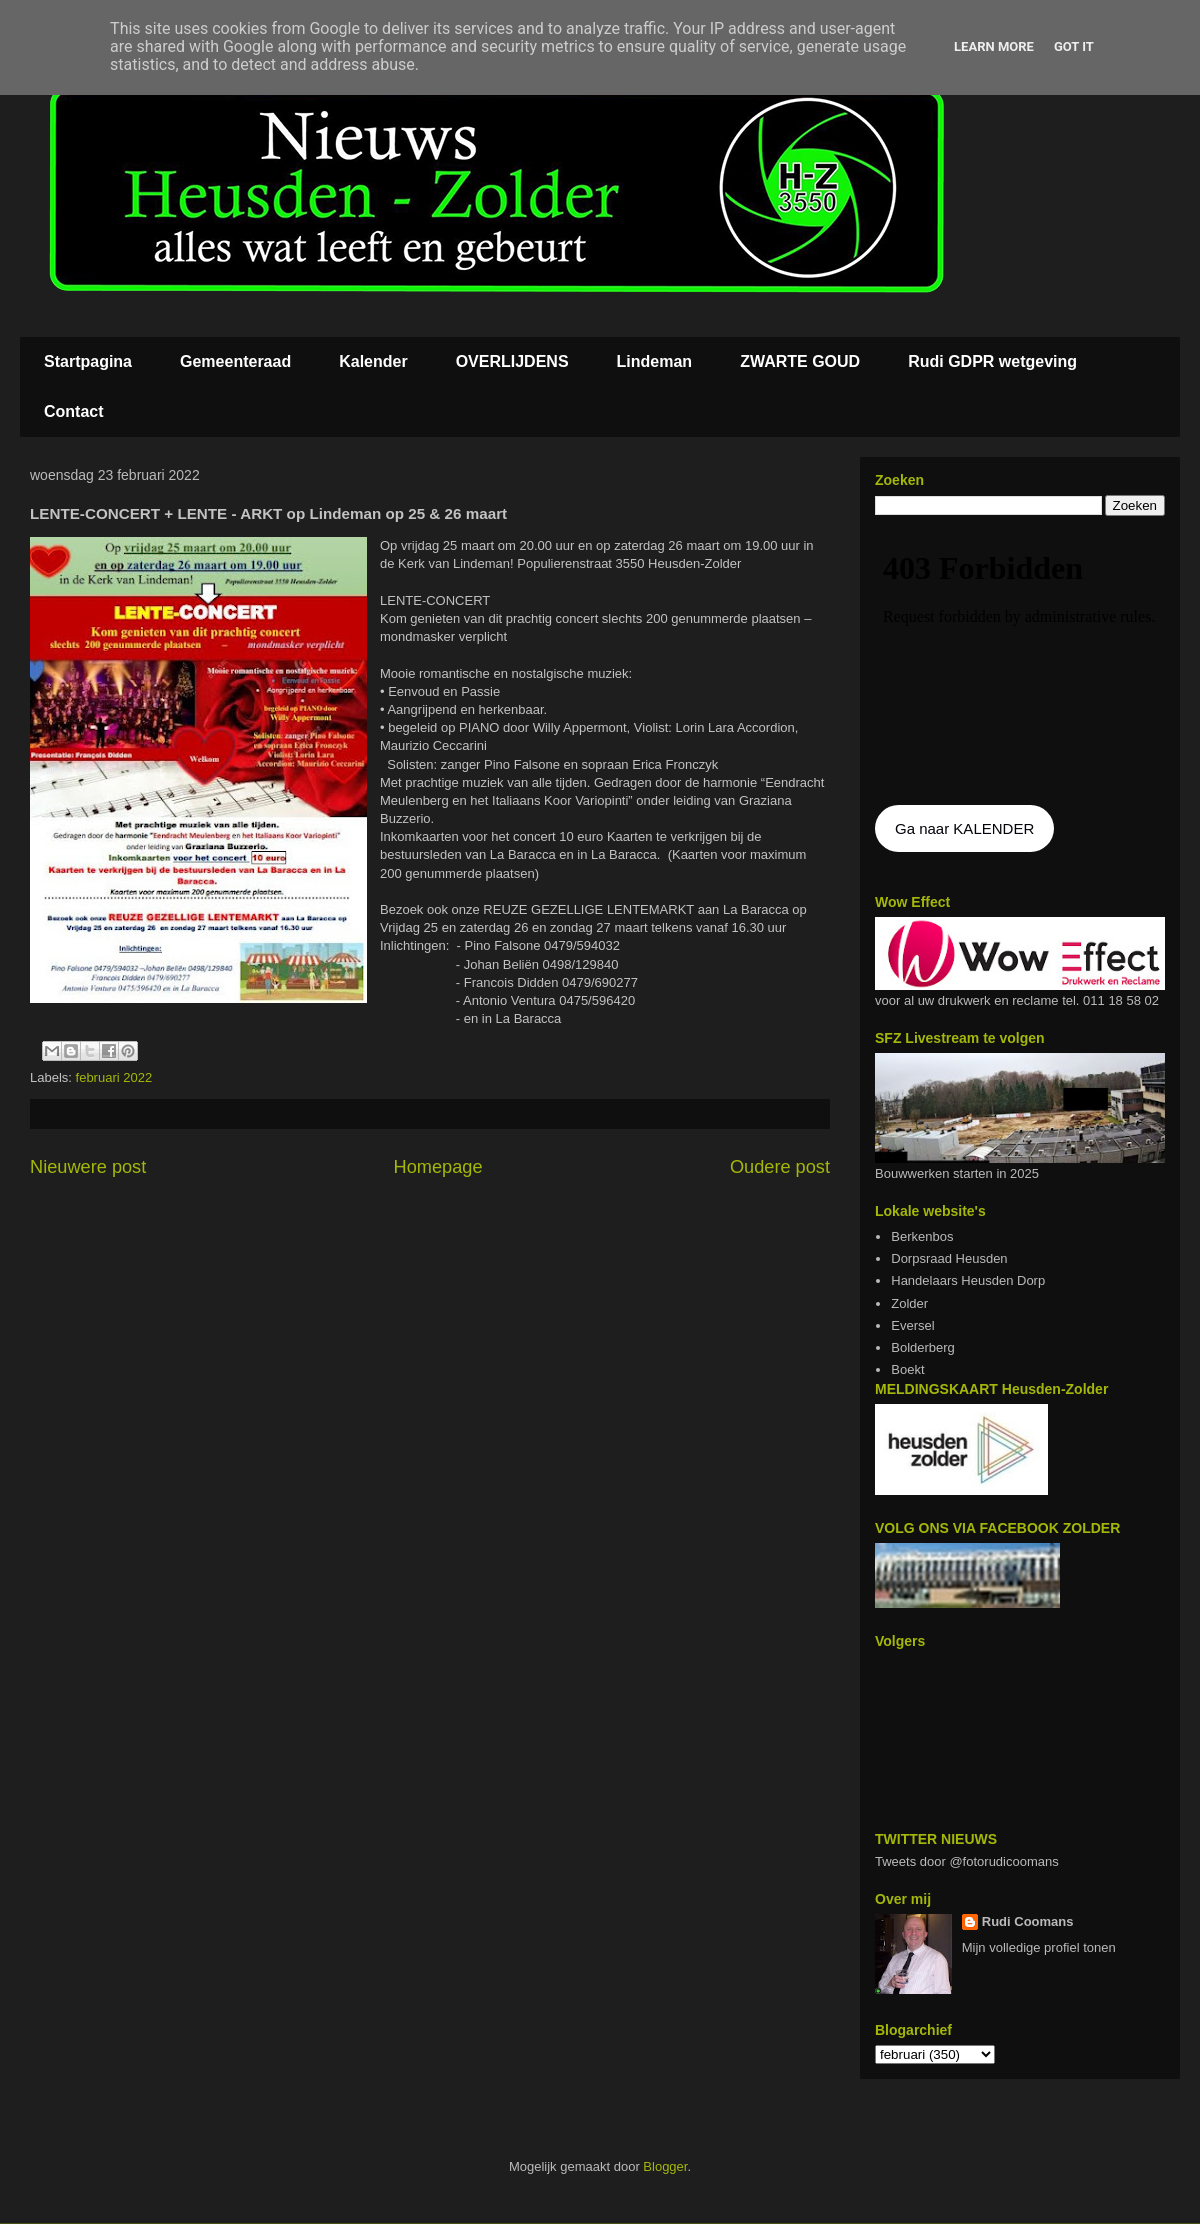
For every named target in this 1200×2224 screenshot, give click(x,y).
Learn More (994, 46)
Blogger (665, 2166)
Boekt (907, 1369)
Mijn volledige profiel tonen (1039, 1947)
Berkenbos (922, 1236)
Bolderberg (923, 1347)
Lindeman (655, 361)
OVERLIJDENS (512, 361)
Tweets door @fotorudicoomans (967, 1861)
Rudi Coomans (1028, 1921)
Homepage (438, 1167)
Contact (74, 411)
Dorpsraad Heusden (949, 1258)
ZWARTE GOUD (800, 361)
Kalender (373, 361)
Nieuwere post (88, 1167)
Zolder (909, 1303)
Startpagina (88, 361)
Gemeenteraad (235, 361)
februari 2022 (114, 1077)
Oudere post (780, 1167)
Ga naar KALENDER (964, 828)
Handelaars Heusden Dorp (968, 1280)
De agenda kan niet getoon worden (1020, 662)
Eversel (912, 1325)
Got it (1074, 46)
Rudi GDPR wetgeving (992, 361)
